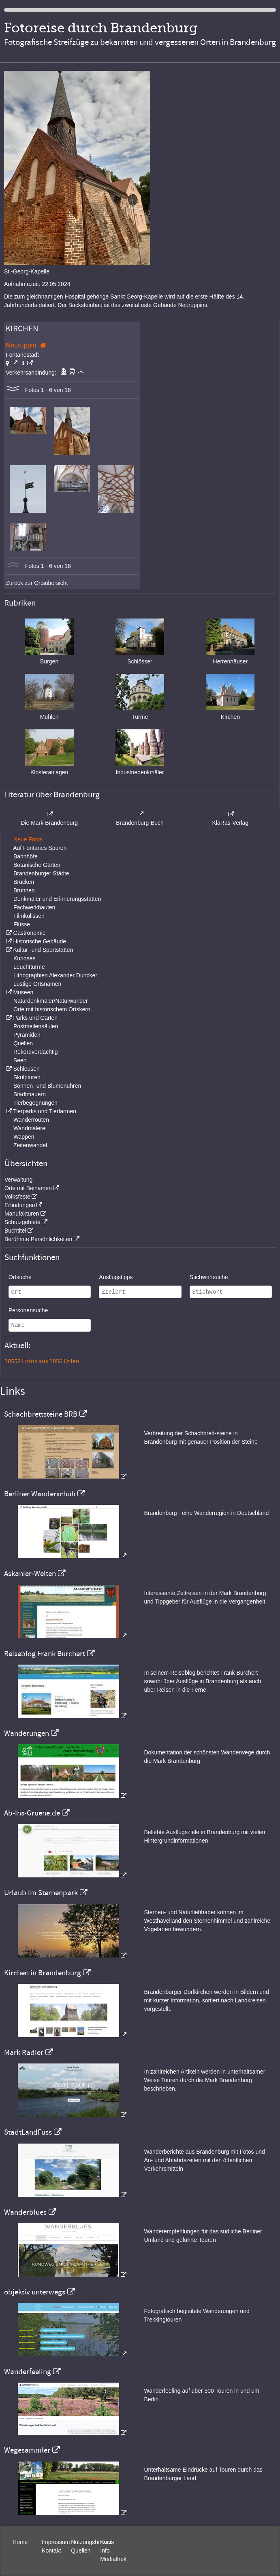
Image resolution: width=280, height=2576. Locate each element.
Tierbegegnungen (35, 1102)
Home (20, 2542)
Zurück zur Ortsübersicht (37, 583)
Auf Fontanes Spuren (39, 848)
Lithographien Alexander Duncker (55, 975)
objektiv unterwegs (34, 2292)
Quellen (23, 1043)
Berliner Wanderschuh (39, 1494)
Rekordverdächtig (35, 1052)
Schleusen (26, 1069)
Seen (20, 1060)
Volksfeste (17, 1196)
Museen (23, 992)
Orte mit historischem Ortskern (51, 1009)
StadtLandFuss (28, 2132)
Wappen (23, 1136)
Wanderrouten (31, 1119)
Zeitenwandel (30, 1145)
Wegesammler (27, 2450)
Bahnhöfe (25, 856)
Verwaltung (18, 1179)
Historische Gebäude (39, 941)
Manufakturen (21, 1213)
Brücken (23, 882)
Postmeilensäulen (35, 1026)
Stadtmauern (29, 1094)
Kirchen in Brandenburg (42, 1973)
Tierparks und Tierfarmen (44, 1111)
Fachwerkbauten (34, 907)
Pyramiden (27, 1035)
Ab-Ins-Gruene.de (32, 1813)
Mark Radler (23, 2052)
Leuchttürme (29, 967)
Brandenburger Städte (41, 873)
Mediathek (113, 2559)
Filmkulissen (29, 916)
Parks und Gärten (35, 1018)
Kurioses (24, 958)
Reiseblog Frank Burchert (44, 1654)
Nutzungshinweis (92, 2542)
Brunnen (24, 890)
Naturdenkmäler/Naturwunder (50, 1001)
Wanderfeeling (27, 2372)
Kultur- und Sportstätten (43, 950)
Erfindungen (19, 1205)
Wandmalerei (30, 1128)
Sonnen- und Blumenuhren (47, 1086)
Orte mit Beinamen (28, 1188)
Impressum (56, 2542)
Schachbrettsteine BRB (40, 1414)
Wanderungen (26, 1733)
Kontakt (51, 2550)
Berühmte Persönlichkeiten (38, 1239)
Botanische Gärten (36, 865)
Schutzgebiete (22, 1222)
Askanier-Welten (30, 1573)
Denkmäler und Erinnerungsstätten (57, 899)
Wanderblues (25, 2212)
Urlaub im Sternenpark (41, 1893)
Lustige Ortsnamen (37, 984)
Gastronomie (29, 933)
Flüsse (21, 924)
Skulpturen (27, 1077)
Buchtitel (15, 1230)
